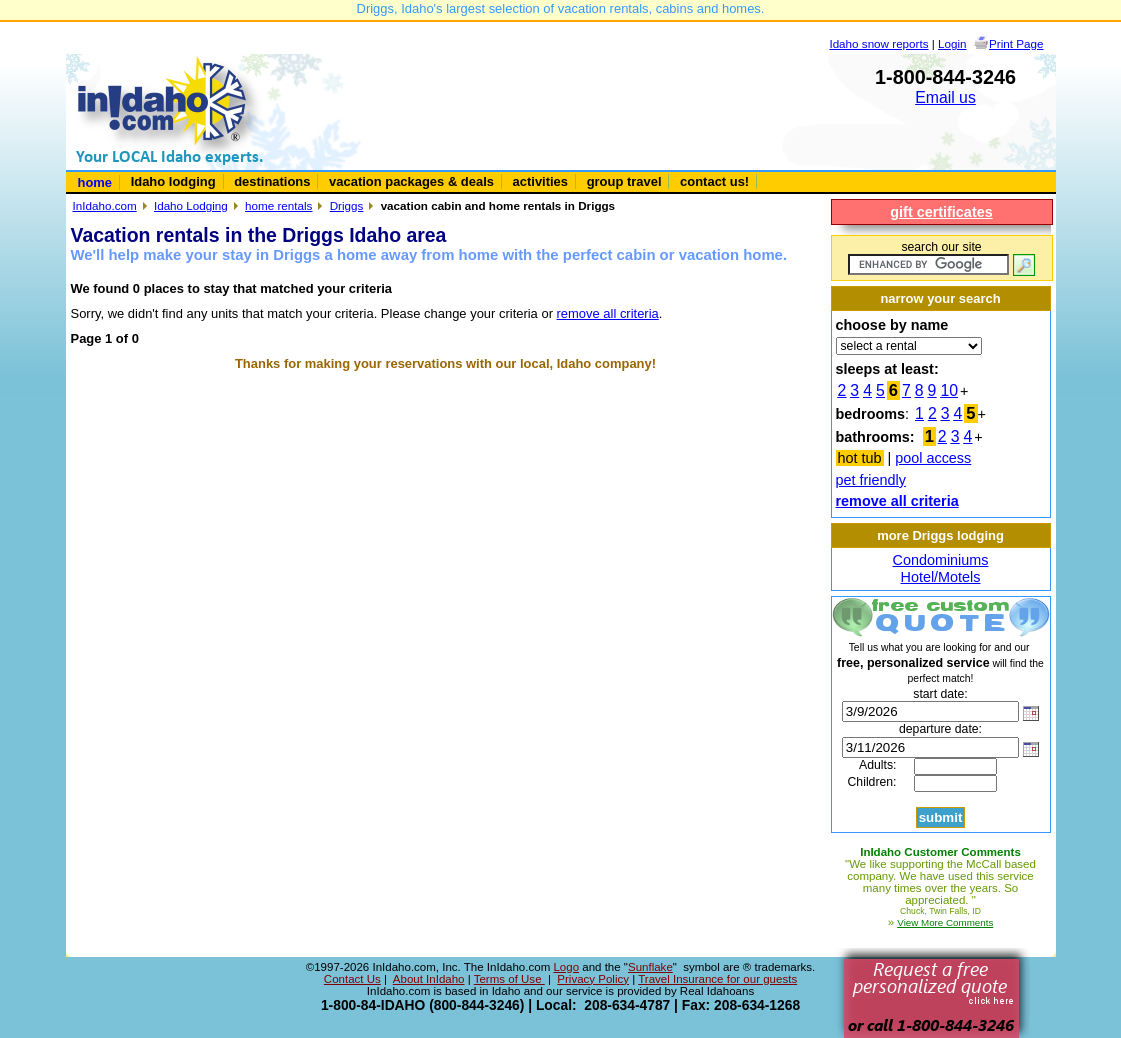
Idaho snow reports (878, 43)
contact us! (714, 181)
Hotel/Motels (941, 577)
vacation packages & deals (411, 181)
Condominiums (941, 560)
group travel (624, 181)
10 (949, 390)
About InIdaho (429, 979)
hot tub (860, 458)
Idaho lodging (173, 181)
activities (540, 181)
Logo (566, 967)
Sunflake (650, 967)
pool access (933, 458)
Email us (945, 97)
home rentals (278, 205)
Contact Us (352, 979)
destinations (272, 181)
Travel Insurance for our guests (717, 979)
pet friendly (871, 480)
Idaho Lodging (191, 205)
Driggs (347, 205)
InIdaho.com (105, 205)
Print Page (1016, 43)
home (95, 182)
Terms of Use (509, 979)
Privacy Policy (593, 979)
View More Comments (945, 922)
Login (952, 43)
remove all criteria (608, 313)
